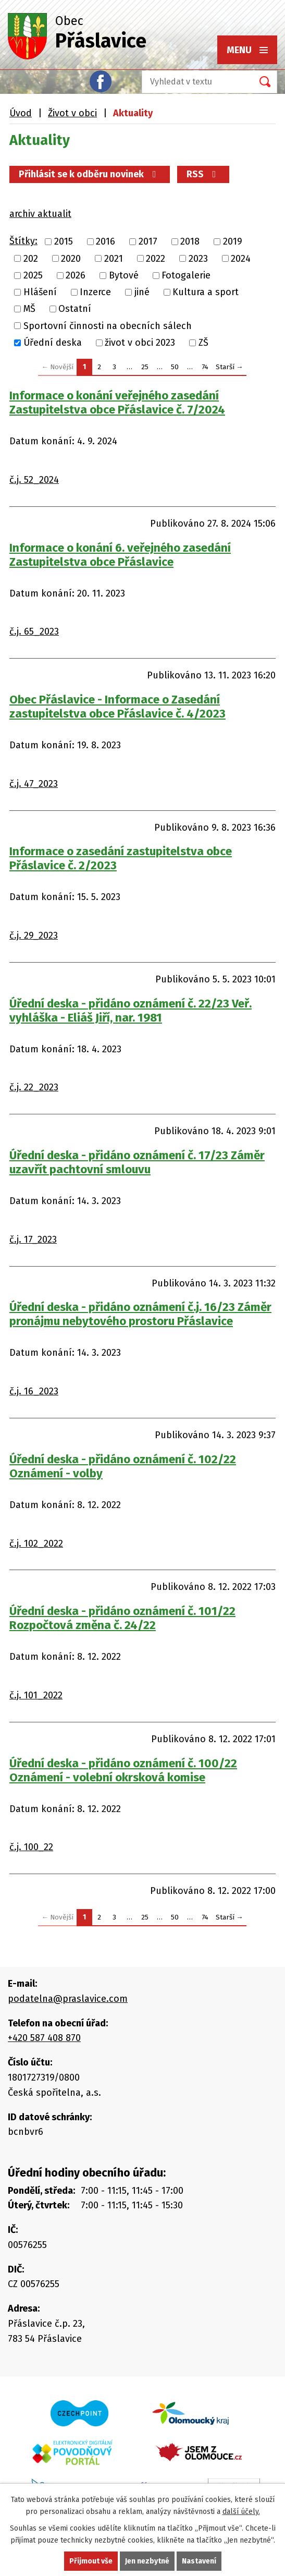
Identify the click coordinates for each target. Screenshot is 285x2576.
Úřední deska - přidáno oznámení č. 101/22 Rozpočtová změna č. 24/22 (122, 1618)
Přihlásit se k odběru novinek (89, 174)
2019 (232, 242)
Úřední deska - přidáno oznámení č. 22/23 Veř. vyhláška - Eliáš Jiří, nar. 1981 (130, 1011)
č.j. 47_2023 (33, 783)
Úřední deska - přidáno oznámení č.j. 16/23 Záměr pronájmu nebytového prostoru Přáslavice (140, 1314)
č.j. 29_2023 (33, 935)
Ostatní (74, 309)
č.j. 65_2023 (34, 631)
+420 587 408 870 (44, 2038)
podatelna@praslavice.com (68, 1998)
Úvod (20, 113)
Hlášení (40, 292)
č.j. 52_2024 (34, 479)
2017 (148, 242)
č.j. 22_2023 (33, 1087)
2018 (190, 242)
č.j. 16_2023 (33, 1391)
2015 (63, 242)
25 (144, 366)
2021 (113, 258)
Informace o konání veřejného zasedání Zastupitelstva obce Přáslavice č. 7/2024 (117, 402)
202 (30, 258)
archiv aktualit (40, 214)
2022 (155, 258)
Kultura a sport (205, 292)
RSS (203, 174)
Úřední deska (52, 342)
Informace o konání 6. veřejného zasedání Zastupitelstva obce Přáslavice (120, 555)
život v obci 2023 (140, 342)
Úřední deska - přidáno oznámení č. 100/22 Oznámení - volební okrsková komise (123, 1770)
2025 (33, 275)
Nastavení (199, 2561)
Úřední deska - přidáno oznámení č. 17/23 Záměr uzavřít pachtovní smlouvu (137, 1162)
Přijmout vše (91, 2561)
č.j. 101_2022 (36, 1695)
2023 (198, 258)
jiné (142, 292)
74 (205, 366)
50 (175, 366)
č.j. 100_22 (31, 1847)
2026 (75, 275)
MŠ (29, 309)
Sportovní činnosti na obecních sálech (107, 326)
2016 (105, 242)
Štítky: (23, 241)
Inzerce (95, 292)
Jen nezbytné (147, 2561)
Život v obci (72, 113)
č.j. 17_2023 (33, 1239)
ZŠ (203, 342)
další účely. (241, 2511)
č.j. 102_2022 (36, 1543)
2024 (241, 258)
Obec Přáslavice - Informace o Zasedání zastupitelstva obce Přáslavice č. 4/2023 (117, 706)
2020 (71, 258)
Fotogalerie (186, 275)
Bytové (124, 275)
